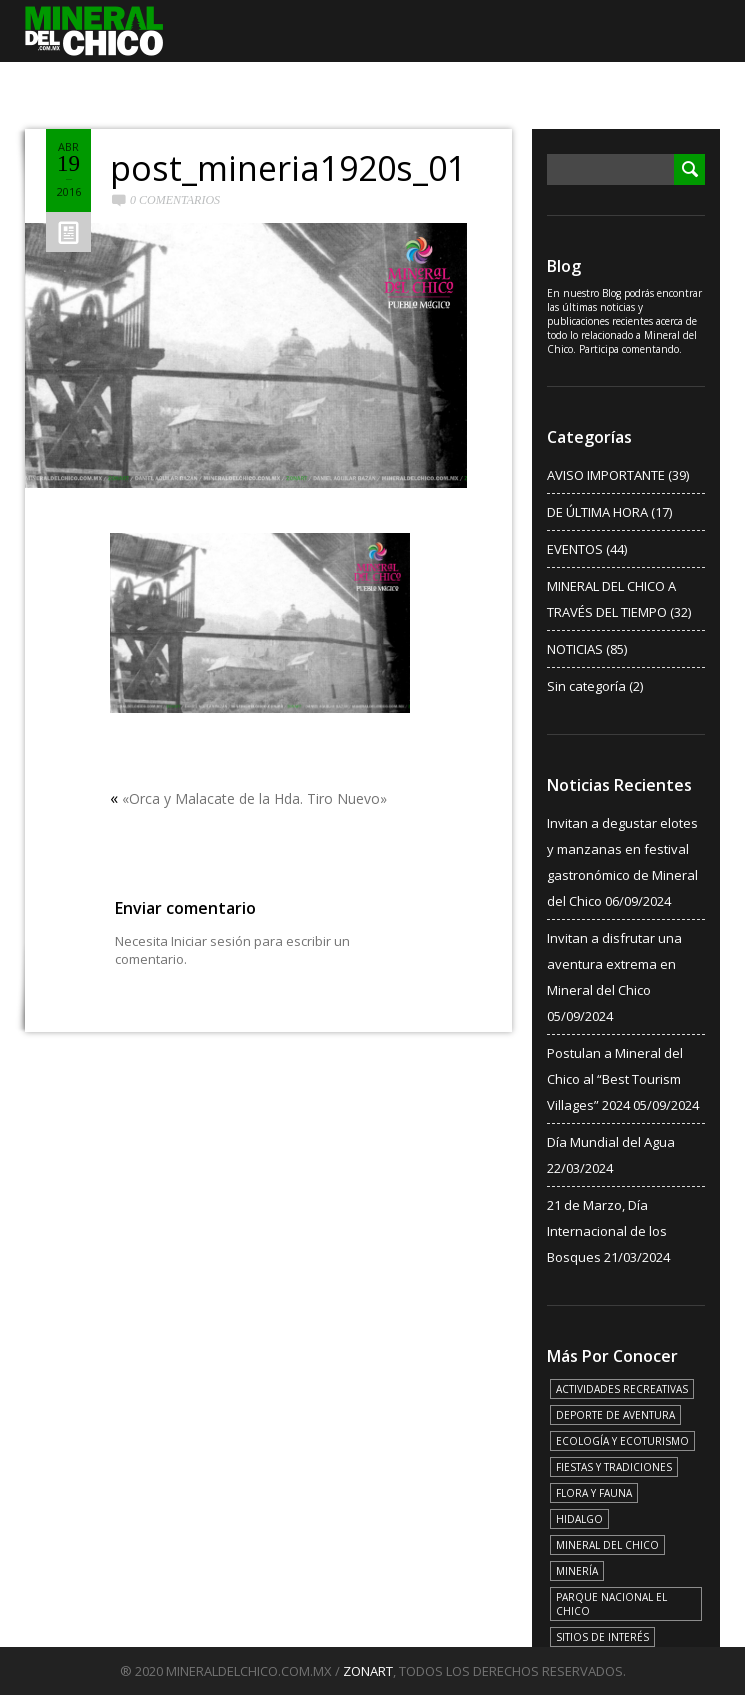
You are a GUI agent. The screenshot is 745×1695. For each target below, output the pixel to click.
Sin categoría (586, 686)
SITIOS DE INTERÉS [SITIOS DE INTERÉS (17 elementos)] (602, 1637)
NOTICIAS (575, 649)
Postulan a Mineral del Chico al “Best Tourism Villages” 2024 (615, 1079)
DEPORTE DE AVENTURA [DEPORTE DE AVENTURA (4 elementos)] (615, 1415)
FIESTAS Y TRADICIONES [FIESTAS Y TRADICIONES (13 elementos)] (614, 1467)
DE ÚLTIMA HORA (597, 512)
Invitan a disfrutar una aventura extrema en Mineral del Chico (614, 964)
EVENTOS (575, 549)
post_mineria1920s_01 (288, 168)
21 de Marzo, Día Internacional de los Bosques (607, 1231)
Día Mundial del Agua (611, 1142)
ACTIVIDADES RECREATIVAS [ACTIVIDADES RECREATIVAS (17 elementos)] (622, 1389)
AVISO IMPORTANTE (606, 475)
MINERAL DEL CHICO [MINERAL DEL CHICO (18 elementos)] (607, 1545)
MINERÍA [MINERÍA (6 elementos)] (577, 1571)
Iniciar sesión (211, 941)
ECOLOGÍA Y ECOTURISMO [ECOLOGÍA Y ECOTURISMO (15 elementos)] (622, 1441)
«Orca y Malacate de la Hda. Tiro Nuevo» (254, 798)
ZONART (368, 1671)
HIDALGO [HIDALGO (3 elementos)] (579, 1519)
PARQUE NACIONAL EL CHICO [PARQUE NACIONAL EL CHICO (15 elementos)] (611, 1604)
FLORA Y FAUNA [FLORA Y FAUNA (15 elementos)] (594, 1493)
